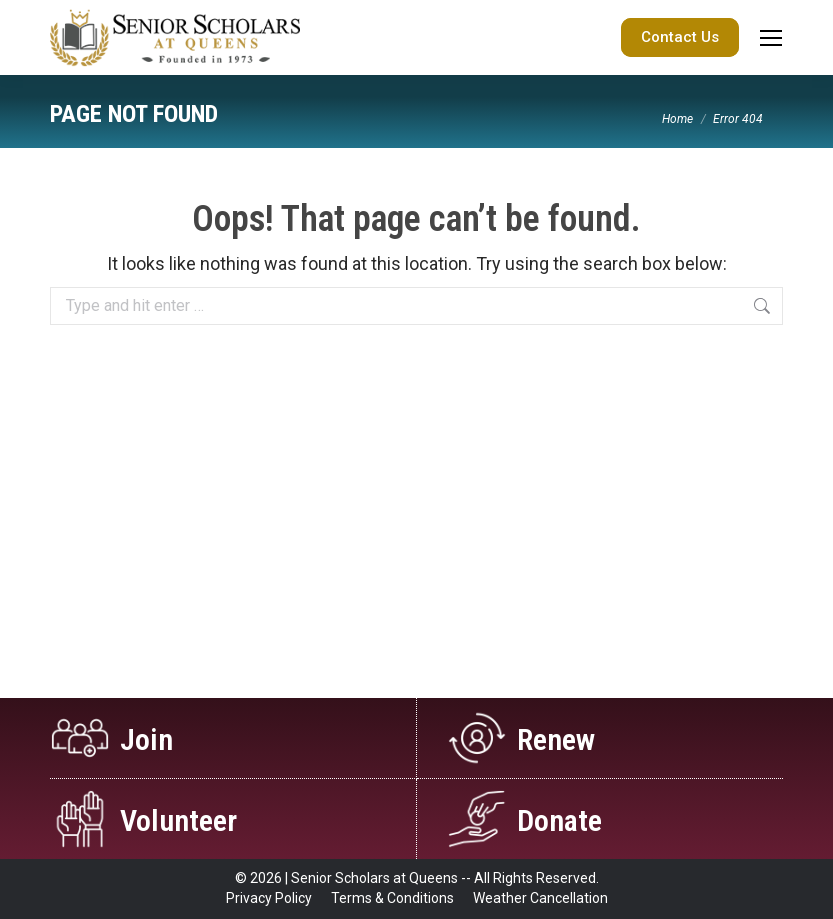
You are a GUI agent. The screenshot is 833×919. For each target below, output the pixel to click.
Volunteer (178, 820)
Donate (559, 820)
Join (146, 739)
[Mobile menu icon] (771, 38)
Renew (556, 739)
